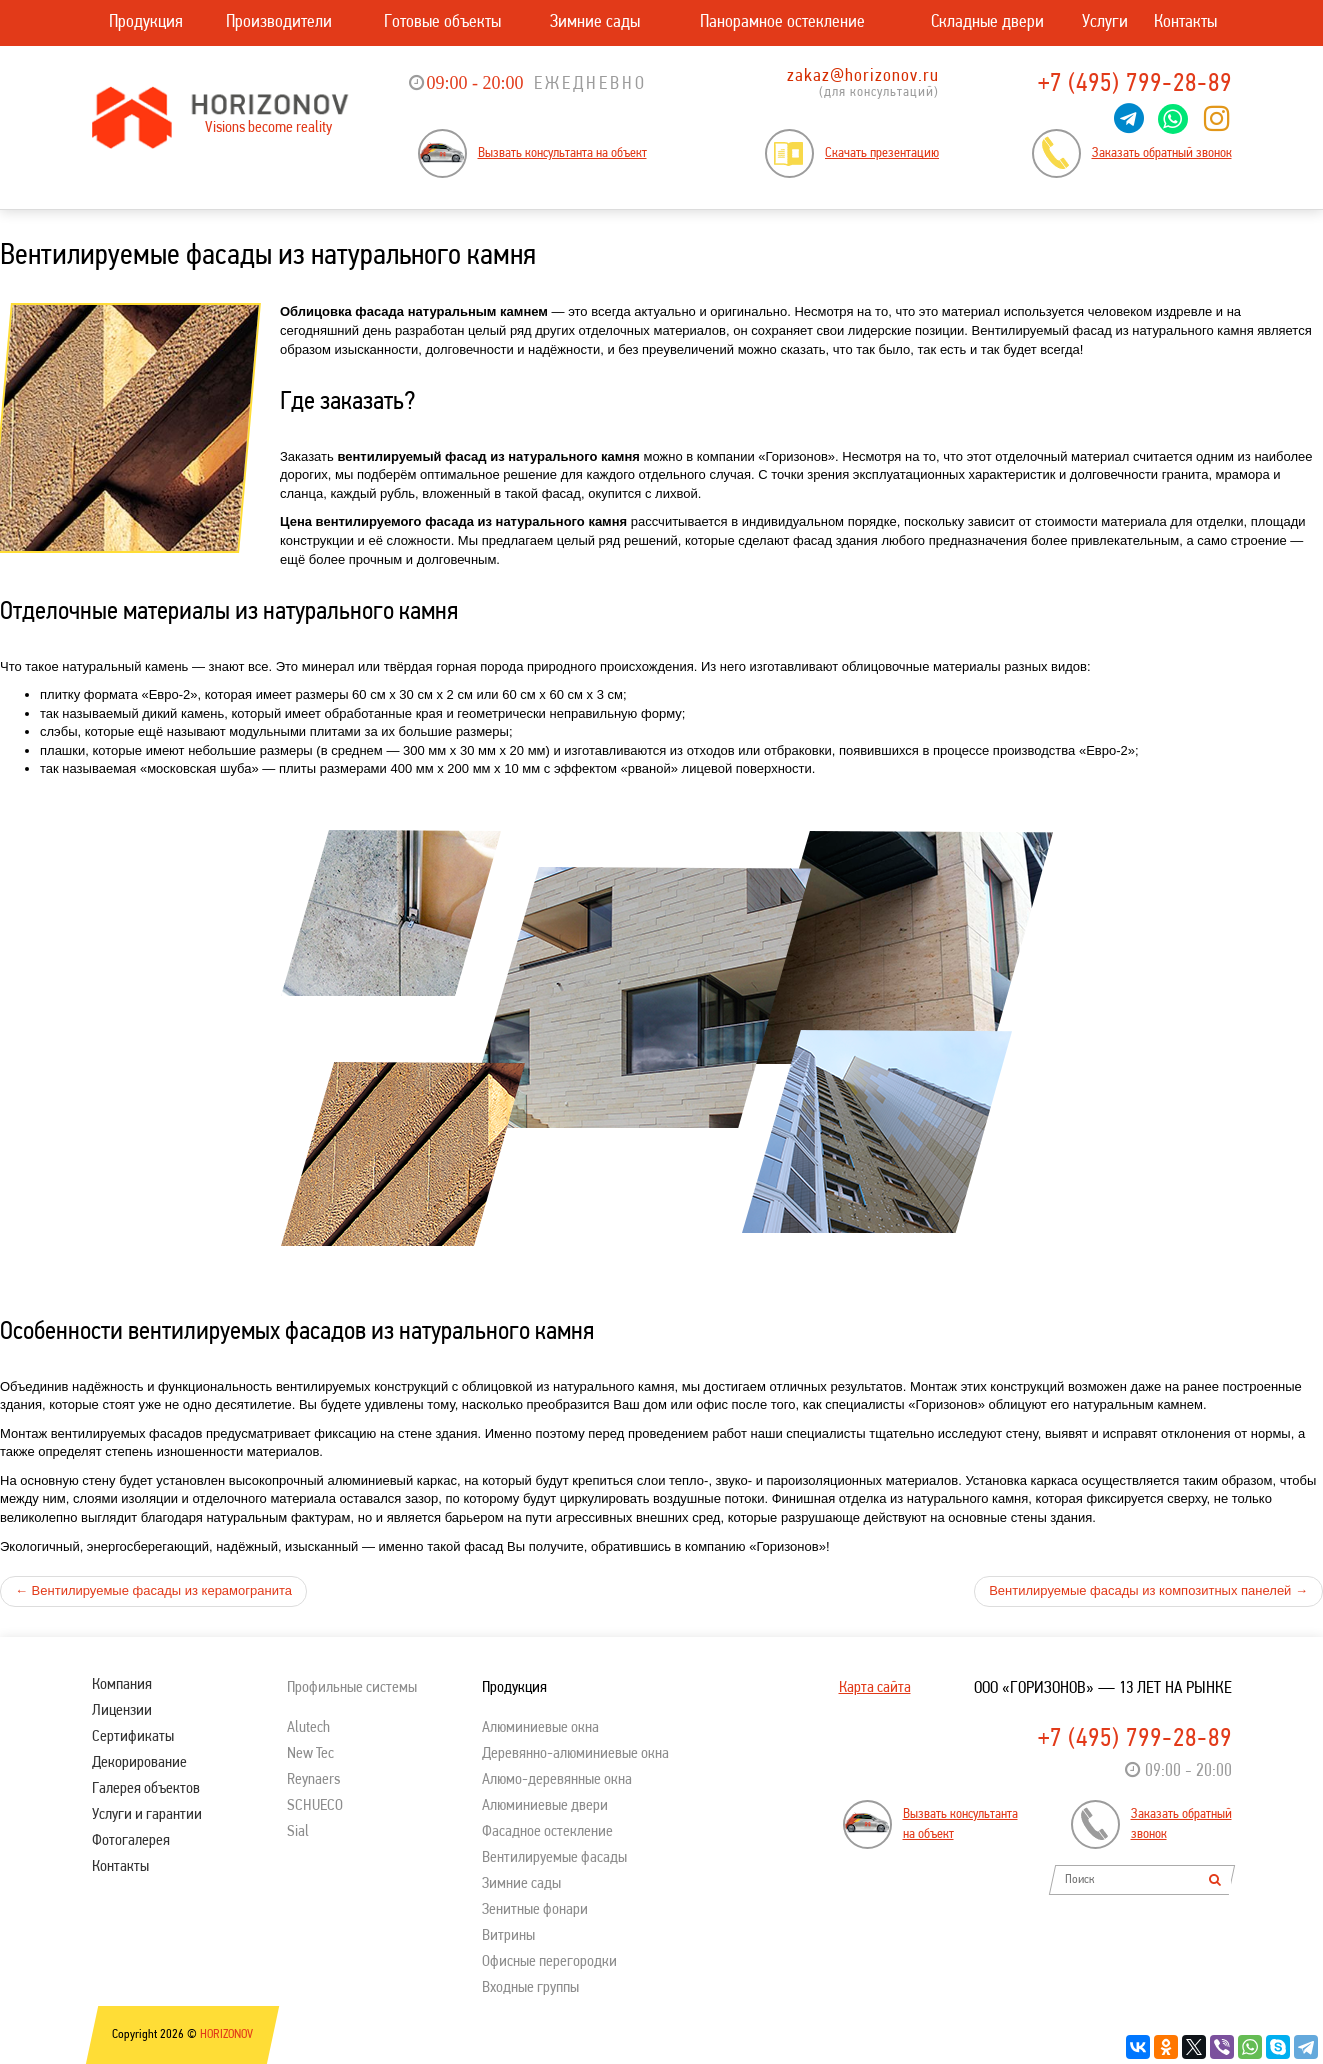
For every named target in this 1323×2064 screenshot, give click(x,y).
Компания (122, 1685)
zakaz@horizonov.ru (863, 76)
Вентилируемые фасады (554, 1858)
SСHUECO (315, 1806)
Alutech (308, 1728)
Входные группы (530, 1988)
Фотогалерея (131, 1841)
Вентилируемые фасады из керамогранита (153, 1590)
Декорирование (139, 1763)
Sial (298, 1832)
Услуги (1105, 22)
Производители (279, 22)
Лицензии (122, 1711)
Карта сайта (875, 1688)
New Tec (310, 1754)
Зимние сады (595, 22)
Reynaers (313, 1780)
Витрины (508, 1936)
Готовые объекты (442, 22)
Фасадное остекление (547, 1832)
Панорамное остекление (782, 22)
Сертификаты (133, 1737)
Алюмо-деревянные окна (557, 1780)
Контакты (1185, 22)
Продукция (146, 22)
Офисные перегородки (549, 1962)
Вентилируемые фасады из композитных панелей (1148, 1590)
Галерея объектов (146, 1789)
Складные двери (987, 22)
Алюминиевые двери (545, 1806)
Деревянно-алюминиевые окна (575, 1754)
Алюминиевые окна (540, 1728)
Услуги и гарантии (147, 1815)
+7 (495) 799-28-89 (1135, 84)
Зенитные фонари (535, 1910)
